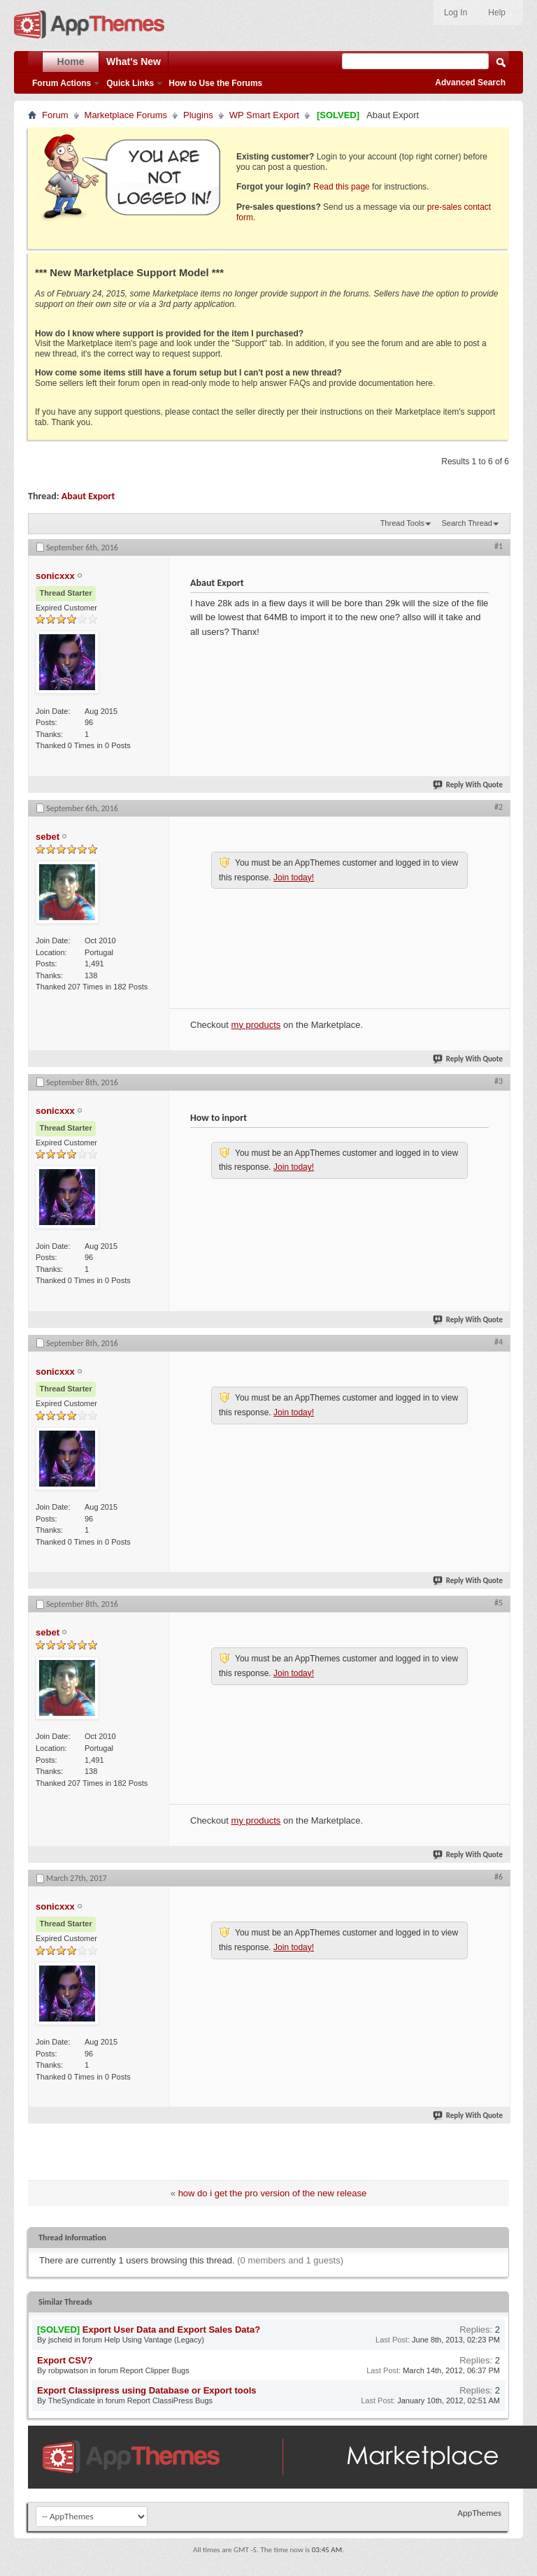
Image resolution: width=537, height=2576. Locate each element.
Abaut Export (88, 496)
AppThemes (479, 2512)
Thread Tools (402, 523)
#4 (498, 1342)
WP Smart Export (264, 115)
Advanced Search (470, 82)
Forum (55, 115)
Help (497, 12)
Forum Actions (61, 83)
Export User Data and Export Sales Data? (171, 2329)
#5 (498, 1603)
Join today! (293, 877)
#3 (498, 1081)
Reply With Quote (468, 784)
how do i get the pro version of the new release (272, 2193)
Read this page (341, 187)
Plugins (198, 115)
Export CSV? (64, 2360)
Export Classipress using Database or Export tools (147, 2390)
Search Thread (466, 523)
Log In (455, 12)
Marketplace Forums (126, 115)
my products (256, 1024)
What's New (133, 61)
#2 (498, 807)
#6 (498, 1877)
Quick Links (130, 83)
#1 (498, 546)
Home (71, 61)
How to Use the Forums (215, 83)
